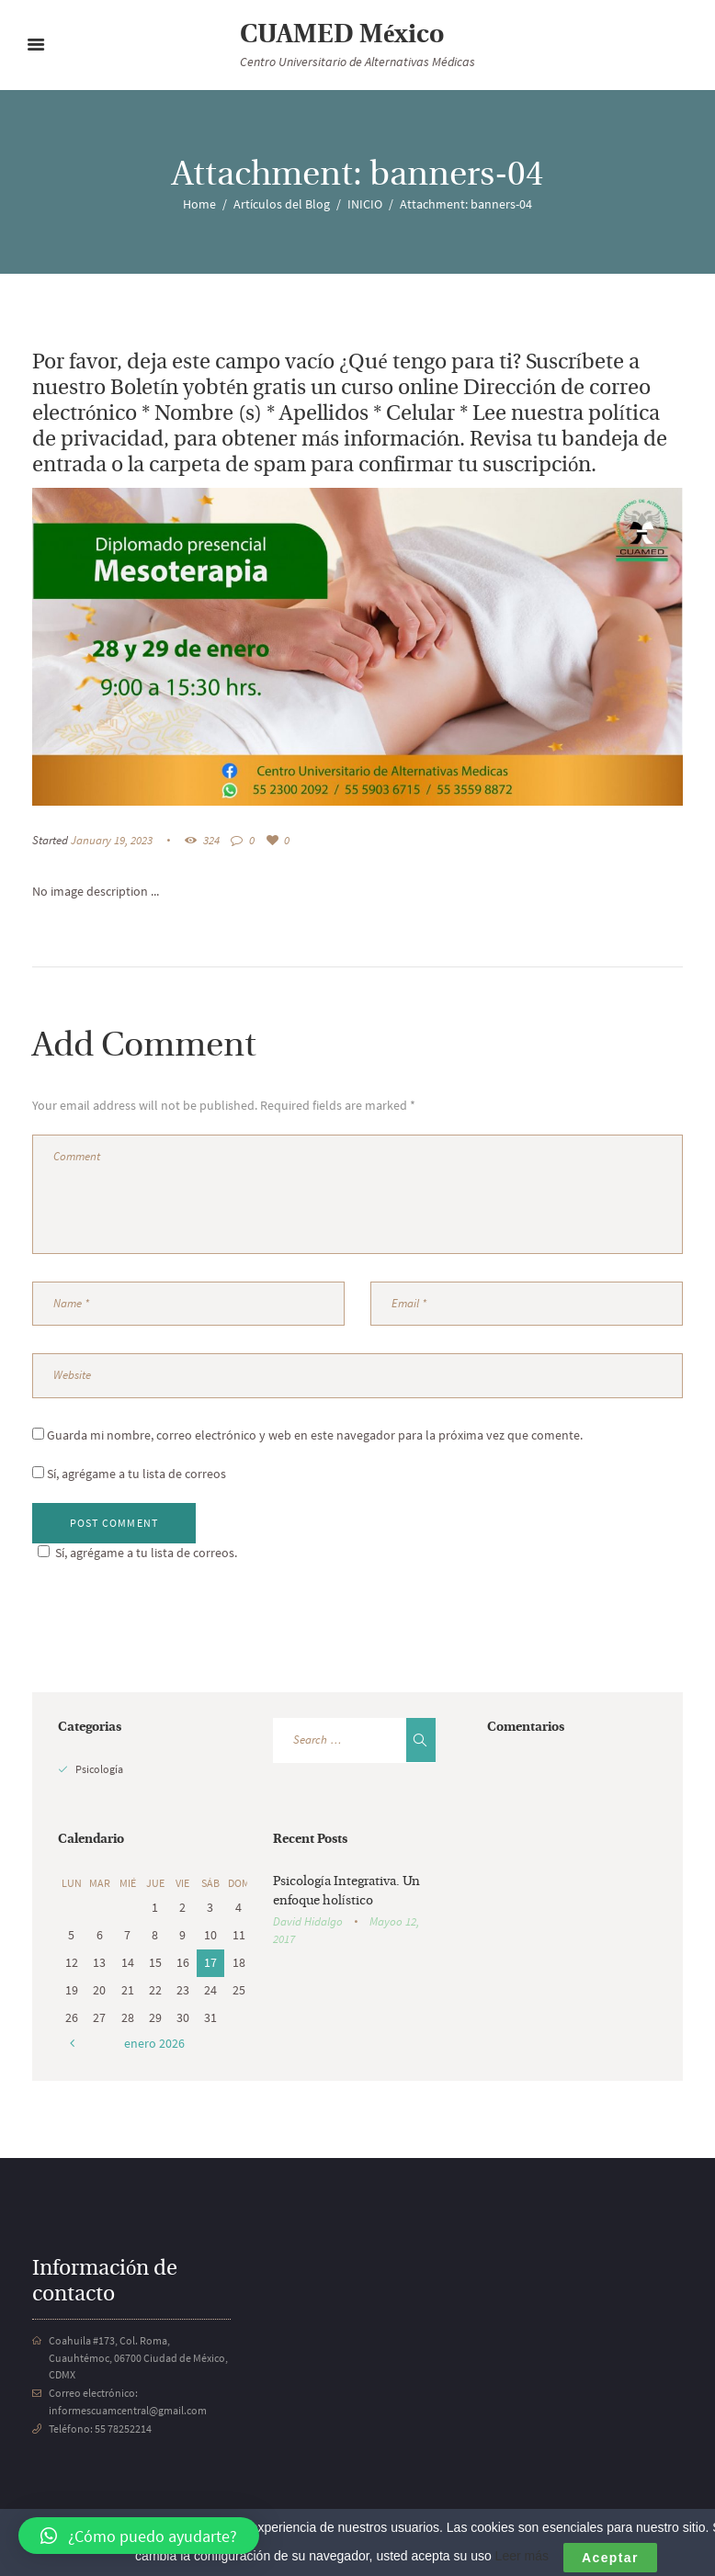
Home (199, 204)
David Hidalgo (308, 1921)
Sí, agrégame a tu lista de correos (129, 1473)
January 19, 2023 (112, 840)
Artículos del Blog (281, 204)
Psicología (99, 1769)
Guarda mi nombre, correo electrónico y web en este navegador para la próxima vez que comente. (315, 1435)
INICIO (364, 204)
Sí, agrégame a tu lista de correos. (134, 1552)
